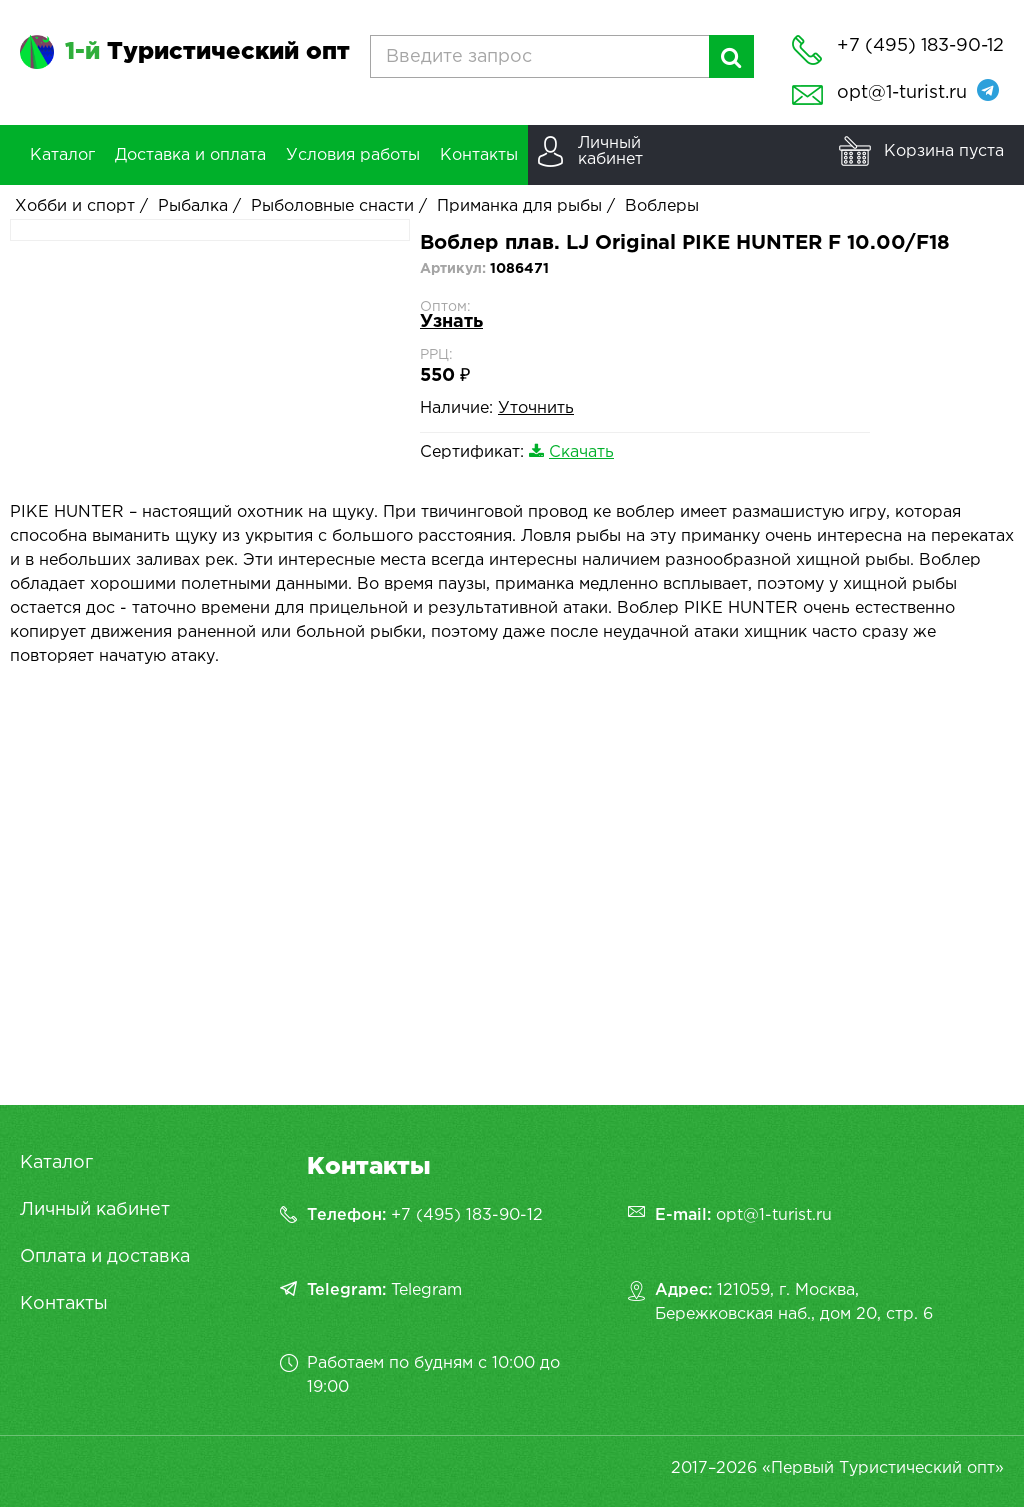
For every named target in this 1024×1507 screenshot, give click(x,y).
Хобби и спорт (75, 206)
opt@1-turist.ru (902, 93)
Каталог (56, 1163)
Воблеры (662, 206)
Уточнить (536, 408)
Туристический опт (207, 52)
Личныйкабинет (610, 151)
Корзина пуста (944, 151)
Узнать (451, 322)
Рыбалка (193, 206)
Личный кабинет (95, 1210)
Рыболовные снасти (332, 206)
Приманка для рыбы (519, 206)
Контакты (64, 1304)
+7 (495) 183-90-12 (467, 1215)
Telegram (426, 1290)
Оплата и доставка (105, 1257)
